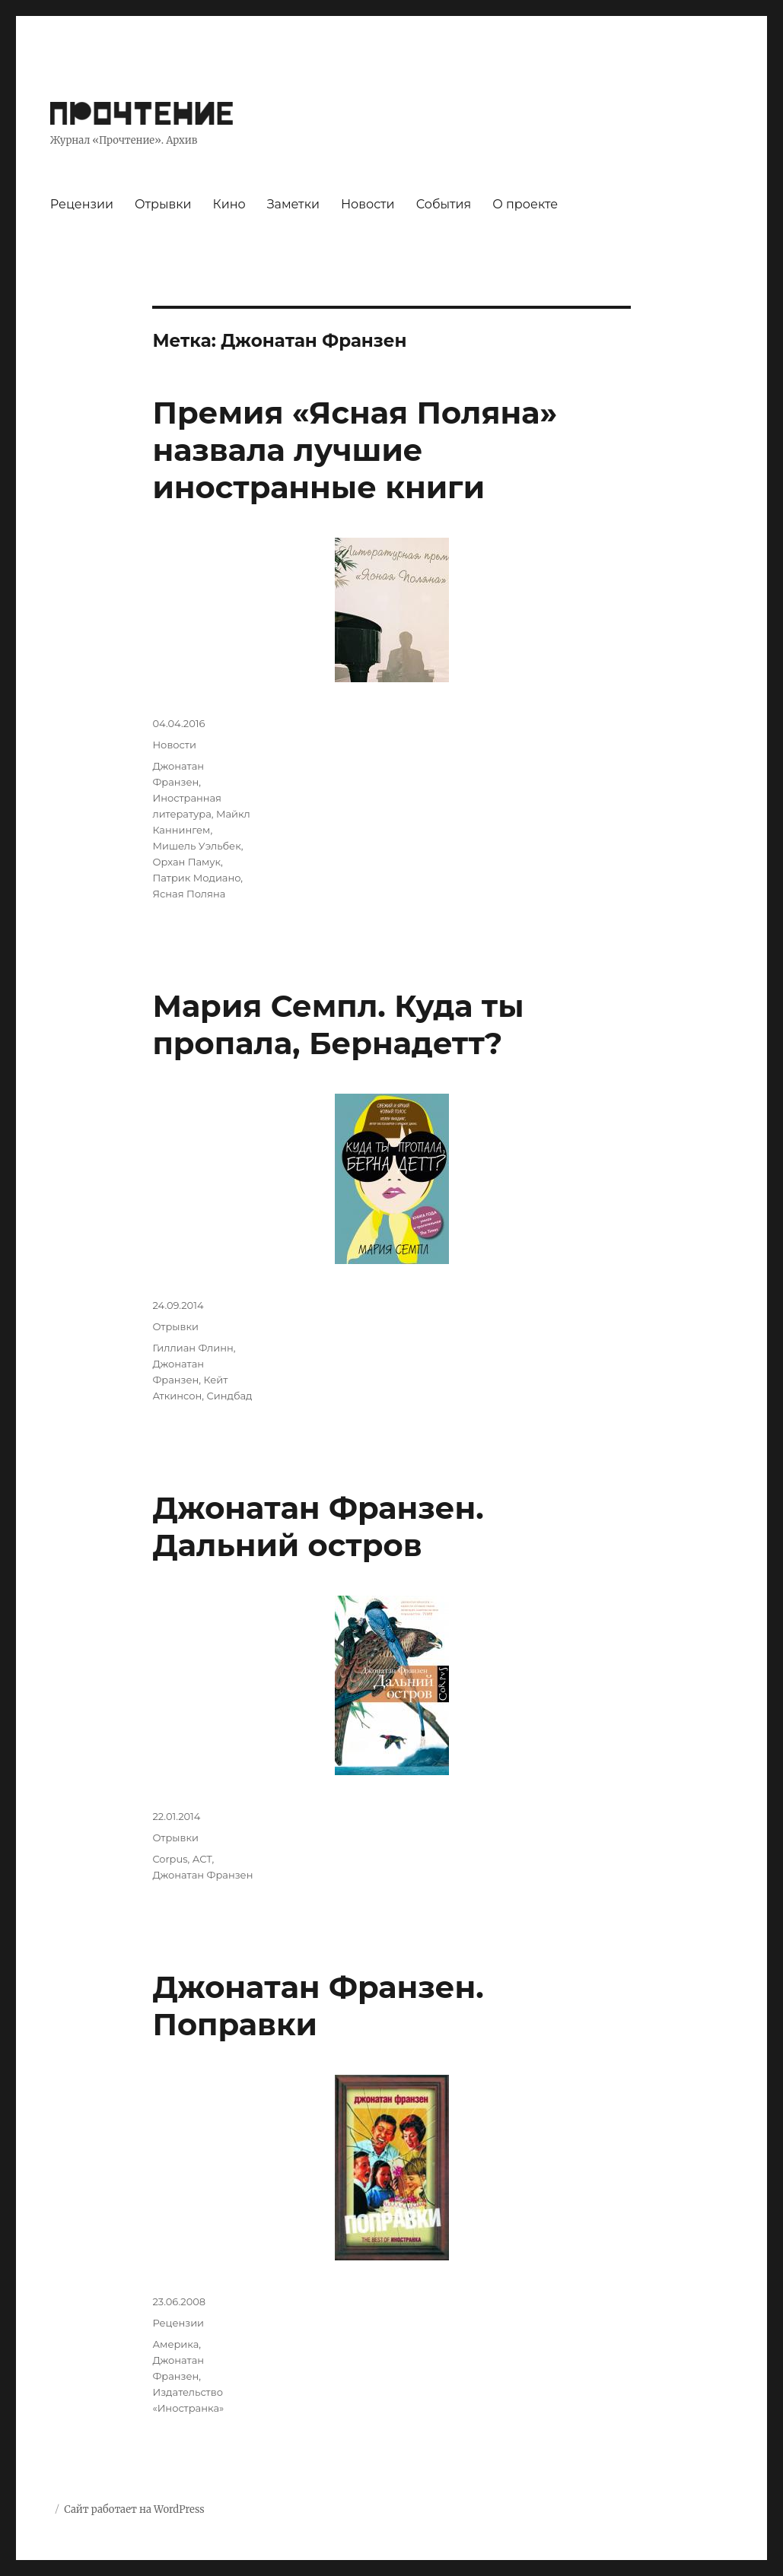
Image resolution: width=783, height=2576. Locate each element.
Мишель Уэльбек (196, 846)
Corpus (169, 1859)
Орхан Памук (186, 862)
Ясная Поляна (188, 894)
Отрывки (163, 204)
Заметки (293, 204)
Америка (175, 2344)
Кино (229, 204)
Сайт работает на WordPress (134, 2509)
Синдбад (229, 1396)
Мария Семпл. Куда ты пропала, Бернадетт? (338, 1024)
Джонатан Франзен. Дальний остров (317, 1526)
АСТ (202, 1859)
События (444, 204)
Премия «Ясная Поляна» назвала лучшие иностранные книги (354, 450)
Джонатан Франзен (202, 1875)
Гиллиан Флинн (192, 1348)
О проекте (525, 204)
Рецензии (81, 204)
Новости (368, 204)
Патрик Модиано (196, 878)
